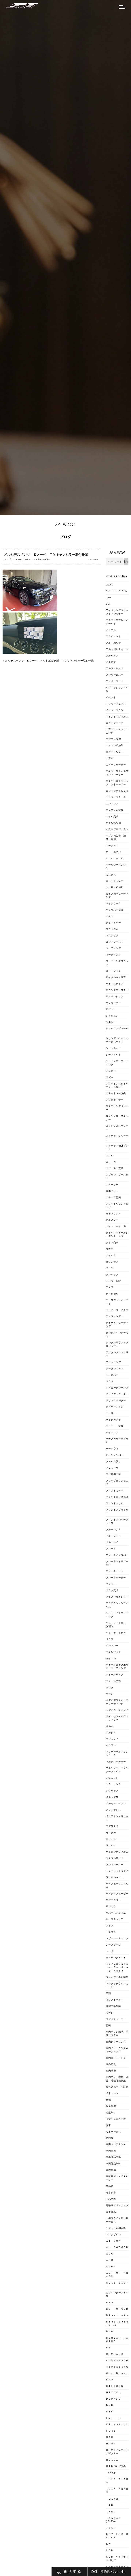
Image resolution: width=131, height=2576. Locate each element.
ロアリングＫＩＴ (116, 1957)
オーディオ (112, 845)
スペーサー (112, 1184)
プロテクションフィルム (117, 1605)
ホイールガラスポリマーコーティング (117, 1667)
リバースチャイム (116, 1913)
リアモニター (113, 1900)
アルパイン (112, 655)
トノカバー (112, 1375)
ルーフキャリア (114, 1919)
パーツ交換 (112, 1448)
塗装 (108, 2025)
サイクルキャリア (116, 977)
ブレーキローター (116, 1577)
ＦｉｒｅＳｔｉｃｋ (117, 2424)
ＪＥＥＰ (111, 2527)
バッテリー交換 (114, 1426)
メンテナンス (113, 1810)
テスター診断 (113, 1281)
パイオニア (112, 1432)
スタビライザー (114, 1100)
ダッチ (109, 1268)
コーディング (113, 954)
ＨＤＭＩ (111, 2443)
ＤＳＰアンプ (113, 2399)
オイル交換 (112, 816)
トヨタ (109, 1381)
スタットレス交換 (116, 1093)
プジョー (111, 1584)
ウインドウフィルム (117, 716)
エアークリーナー (116, 764)
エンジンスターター (117, 797)
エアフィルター (114, 752)
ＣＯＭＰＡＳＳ (114, 2354)
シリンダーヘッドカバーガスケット (117, 1040)
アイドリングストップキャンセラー (117, 612)
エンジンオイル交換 (117, 791)
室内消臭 (111, 2064)
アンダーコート (114, 681)
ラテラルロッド (114, 1858)
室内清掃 (111, 2071)
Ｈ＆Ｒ (109, 2437)
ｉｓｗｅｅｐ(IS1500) (113, 2520)
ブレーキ (111, 1548)
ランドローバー (114, 1864)
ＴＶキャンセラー (41, 559)
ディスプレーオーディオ (117, 1302)
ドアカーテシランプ (117, 1387)
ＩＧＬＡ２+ (113, 2499)
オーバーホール (114, 858)
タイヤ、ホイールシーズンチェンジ (117, 1234)
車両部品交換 (113, 2157)
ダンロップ (112, 1274)
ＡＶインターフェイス (117, 2294)
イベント (111, 697)
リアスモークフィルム (117, 1886)
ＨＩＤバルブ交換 (116, 2466)
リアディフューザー (117, 1893)
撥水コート (112, 2093)
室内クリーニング (116, 2041)
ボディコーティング (117, 1710)
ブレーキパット (114, 1571)
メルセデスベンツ (24, 559)
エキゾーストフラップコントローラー (117, 783)
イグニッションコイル (117, 689)
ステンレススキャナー (117, 1128)
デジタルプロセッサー (117, 1354)
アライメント (113, 636)
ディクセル (112, 1293)
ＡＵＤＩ (111, 2266)
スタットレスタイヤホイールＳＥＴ (117, 1085)
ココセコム (112, 929)
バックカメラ (113, 1419)
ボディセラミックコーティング (117, 1718)
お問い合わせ (113, 2571)
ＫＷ (108, 2544)
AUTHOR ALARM (116, 591)
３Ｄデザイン (113, 2234)
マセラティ (112, 1739)
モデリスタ (112, 1826)
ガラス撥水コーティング (117, 896)
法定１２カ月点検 (116, 2119)
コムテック (112, 935)
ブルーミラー (113, 1536)
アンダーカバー (114, 675)
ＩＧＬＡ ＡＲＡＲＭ (117, 2491)
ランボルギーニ (114, 1877)
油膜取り (111, 2112)
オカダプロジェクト (117, 829)
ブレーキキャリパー (117, 1555)
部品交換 (111, 2199)
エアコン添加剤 (114, 745)
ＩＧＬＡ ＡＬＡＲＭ (117, 2481)
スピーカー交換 (114, 1168)
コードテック (113, 971)
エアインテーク (114, 723)
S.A (108, 604)
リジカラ (111, 1906)
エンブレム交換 (114, 810)
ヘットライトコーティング (117, 1615)
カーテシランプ (114, 881)
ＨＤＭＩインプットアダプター (117, 2452)
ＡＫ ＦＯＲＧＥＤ (117, 2247)
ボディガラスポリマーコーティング (117, 1702)
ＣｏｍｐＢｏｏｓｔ (117, 2373)
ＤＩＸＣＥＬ (113, 2392)
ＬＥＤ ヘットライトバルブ (117, 2559)
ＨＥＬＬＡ (112, 2460)
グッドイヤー (113, 922)
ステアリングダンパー (117, 1108)
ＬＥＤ (109, 2550)
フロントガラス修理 (117, 1497)
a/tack (109, 584)
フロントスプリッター (117, 1512)
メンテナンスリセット (117, 1818)
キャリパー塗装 (114, 910)
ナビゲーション (114, 1407)
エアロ (109, 758)
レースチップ (113, 1945)
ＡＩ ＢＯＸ (113, 2241)
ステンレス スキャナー (117, 1118)
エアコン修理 (113, 739)
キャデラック (113, 903)
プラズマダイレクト (117, 1597)
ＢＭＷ (109, 2331)
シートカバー (113, 1048)
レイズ (109, 1925)
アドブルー (112, 630)
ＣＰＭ (109, 2379)
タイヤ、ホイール (116, 1226)
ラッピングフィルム (117, 1852)
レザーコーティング (117, 1938)
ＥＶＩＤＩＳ (113, 2418)
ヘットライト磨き (116, 1633)
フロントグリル (114, 1503)
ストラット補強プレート (117, 1147)
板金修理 (111, 2106)
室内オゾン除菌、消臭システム (117, 2034)
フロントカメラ (114, 1490)
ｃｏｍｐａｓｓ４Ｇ (117, 2367)
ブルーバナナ (113, 1529)
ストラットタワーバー (117, 1138)
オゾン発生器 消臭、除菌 (116, 837)
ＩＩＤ (109, 2505)
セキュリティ (113, 1213)
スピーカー (112, 1162)
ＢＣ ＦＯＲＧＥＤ (117, 2309)
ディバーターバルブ (117, 1310)
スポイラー (112, 1191)
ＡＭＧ (109, 2253)
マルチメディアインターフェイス (117, 1770)
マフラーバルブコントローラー (117, 1754)
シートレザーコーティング (117, 1063)
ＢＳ (108, 2347)
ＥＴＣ (109, 2411)
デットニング (113, 1362)
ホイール (111, 1658)
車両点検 (111, 2151)
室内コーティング (116, 2058)
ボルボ (109, 1726)
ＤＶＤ (109, 2405)
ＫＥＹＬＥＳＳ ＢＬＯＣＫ (117, 2536)
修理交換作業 (113, 2006)
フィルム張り (113, 1461)
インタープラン (114, 710)
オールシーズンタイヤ (117, 866)
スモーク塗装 (113, 1197)
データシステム (114, 1368)
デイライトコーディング (117, 1325)
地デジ (109, 2012)
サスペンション (114, 996)
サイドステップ (114, 983)
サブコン (111, 1009)
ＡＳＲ (109, 2260)
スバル (109, 1155)
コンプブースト (114, 942)
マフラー (111, 1745)
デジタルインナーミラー (117, 1334)
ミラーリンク (113, 1784)
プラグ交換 (112, 1590)
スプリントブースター (117, 1176)
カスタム (111, 874)
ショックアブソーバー (117, 1030)
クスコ (109, 916)
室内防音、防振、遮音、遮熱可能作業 (117, 2079)
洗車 (108, 2125)
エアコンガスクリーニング (117, 731)
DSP (108, 597)
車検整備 (111, 2170)
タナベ (109, 1249)
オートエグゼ (113, 852)
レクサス (111, 1932)
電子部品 (111, 2212)
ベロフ (109, 1639)
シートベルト (113, 1054)
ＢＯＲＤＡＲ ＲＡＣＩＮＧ (117, 2340)
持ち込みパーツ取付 (117, 2087)
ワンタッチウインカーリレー (117, 1985)
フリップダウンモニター (117, 1482)
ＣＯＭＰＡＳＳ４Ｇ (117, 2360)
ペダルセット (113, 1652)
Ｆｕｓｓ (111, 2431)
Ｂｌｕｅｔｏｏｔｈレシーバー (117, 2323)
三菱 (108, 1993)
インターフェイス (116, 704)
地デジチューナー (116, 2019)
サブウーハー (113, 1003)
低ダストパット (114, 2000)
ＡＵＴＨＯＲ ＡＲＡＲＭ (117, 2275)
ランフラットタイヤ (117, 1871)
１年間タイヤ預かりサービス (117, 2220)
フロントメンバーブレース (117, 1521)
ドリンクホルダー (116, 1400)
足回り (109, 2138)
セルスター (112, 1220)
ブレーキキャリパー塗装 (117, 1563)
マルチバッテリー (116, 1761)
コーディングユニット (117, 963)
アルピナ (111, 662)
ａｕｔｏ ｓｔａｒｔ (117, 2285)
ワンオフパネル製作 (117, 1977)
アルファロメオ (114, 668)
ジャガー (111, 1071)
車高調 (109, 2186)
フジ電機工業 (113, 1474)
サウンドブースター (117, 990)
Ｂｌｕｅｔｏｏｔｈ (117, 2315)
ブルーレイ (112, 1542)
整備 (108, 2100)
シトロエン (112, 1015)
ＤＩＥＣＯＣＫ (114, 2386)
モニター (111, 1832)
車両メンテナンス (116, 2144)
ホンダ (109, 1687)
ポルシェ (111, 1732)
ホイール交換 (113, 1681)
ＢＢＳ (109, 2302)
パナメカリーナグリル (117, 1441)
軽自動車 (111, 2192)
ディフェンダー (114, 1316)
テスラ (109, 1287)
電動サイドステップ (117, 2205)
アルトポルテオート (117, 649)
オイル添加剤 (113, 823)
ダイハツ (111, 1255)
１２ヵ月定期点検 (116, 2228)
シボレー (111, 1022)
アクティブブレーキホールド (117, 622)
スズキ (109, 1077)
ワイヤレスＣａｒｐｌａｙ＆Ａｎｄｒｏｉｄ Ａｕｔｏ (117, 1967)
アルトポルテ (113, 643)
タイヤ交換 (112, 1242)
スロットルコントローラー (117, 1206)
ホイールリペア (114, 1674)
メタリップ (112, 1790)
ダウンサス (112, 1261)
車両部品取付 (113, 2163)
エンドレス (112, 803)
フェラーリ (112, 1468)
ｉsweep (111, 2472)
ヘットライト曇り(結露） (116, 1625)
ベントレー (112, 1645)
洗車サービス (113, 2132)
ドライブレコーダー (117, 1394)
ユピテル (111, 1839)
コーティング (113, 948)
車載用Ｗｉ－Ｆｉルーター (117, 2178)
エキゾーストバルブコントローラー (117, 773)
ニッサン (111, 1413)
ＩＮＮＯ (111, 2511)
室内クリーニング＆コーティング (117, 2050)
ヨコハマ (111, 1845)
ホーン (109, 1694)
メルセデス (112, 1797)
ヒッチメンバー (114, 1455)
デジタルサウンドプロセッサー (117, 1344)
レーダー (111, 1951)
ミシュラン (112, 1778)
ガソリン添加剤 (114, 887)
